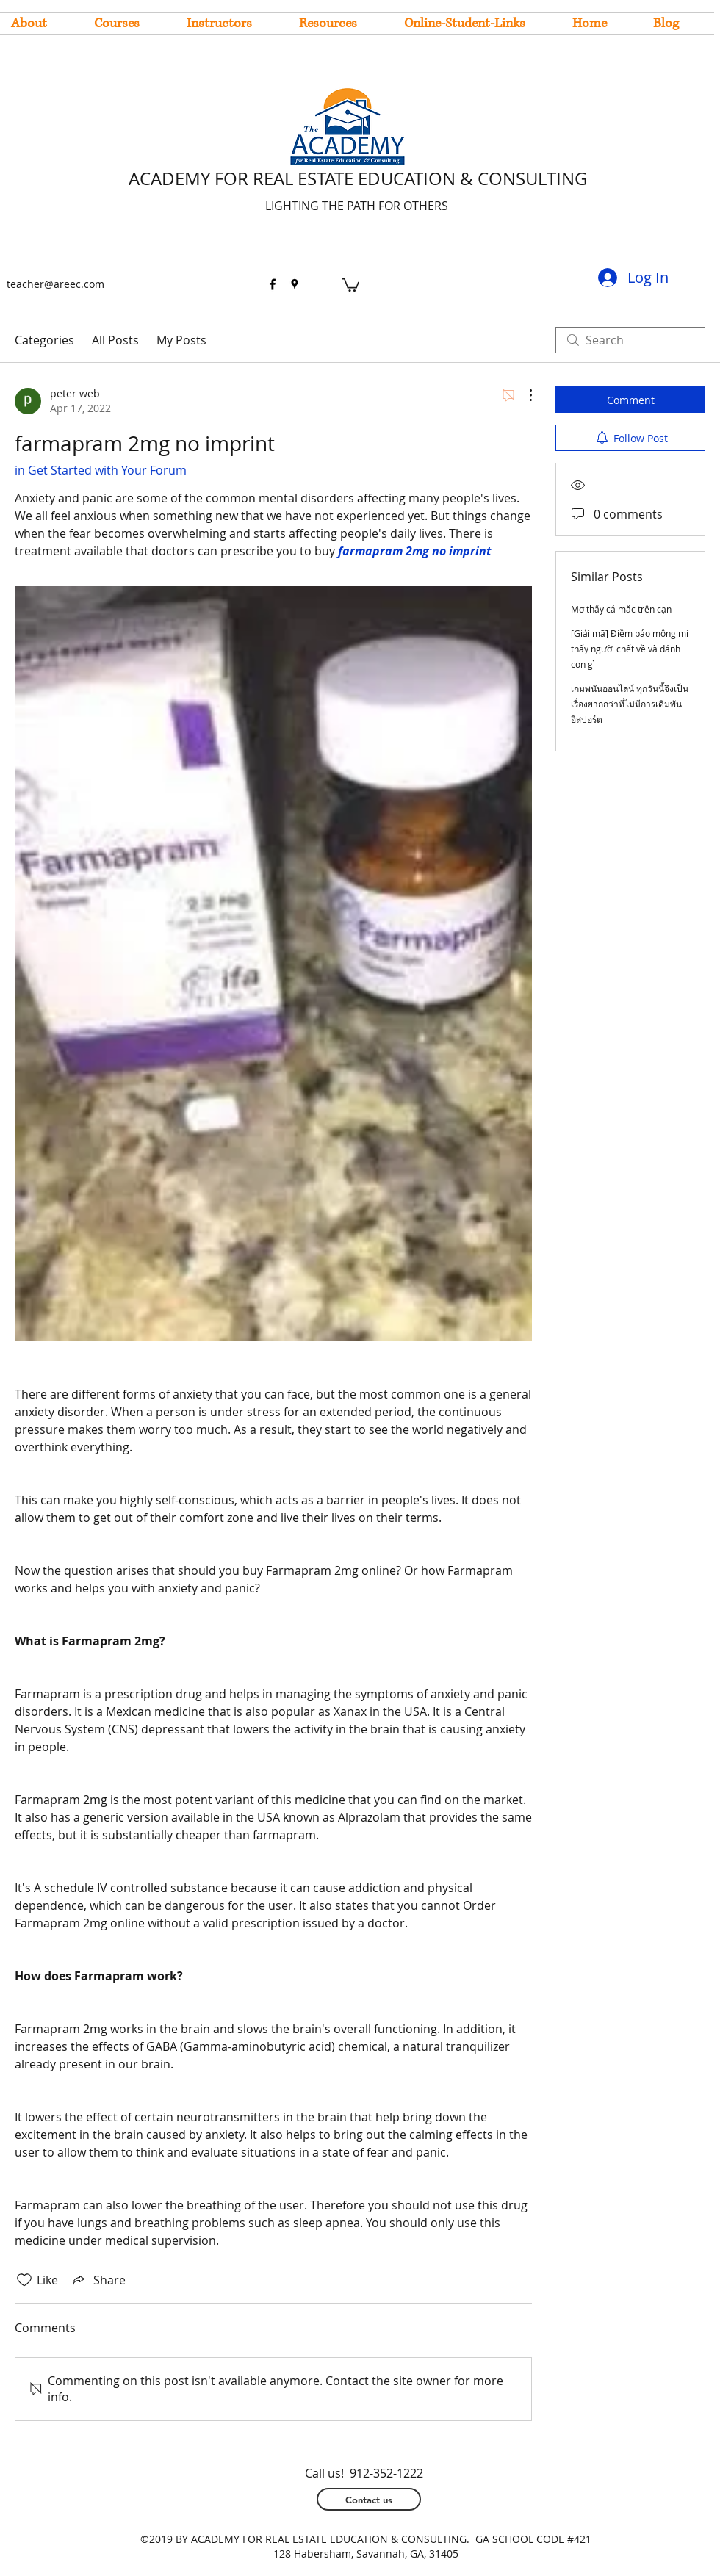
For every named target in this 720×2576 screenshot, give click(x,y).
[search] (630, 340)
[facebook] (272, 284)
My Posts (181, 340)
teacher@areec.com (55, 284)
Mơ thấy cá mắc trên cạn (621, 609)
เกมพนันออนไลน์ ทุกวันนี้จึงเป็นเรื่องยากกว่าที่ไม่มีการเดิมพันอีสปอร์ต (629, 703)
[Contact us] (369, 2499)
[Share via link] (98, 2280)
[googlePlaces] (294, 284)
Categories (44, 340)
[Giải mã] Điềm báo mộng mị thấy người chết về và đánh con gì (629, 648)
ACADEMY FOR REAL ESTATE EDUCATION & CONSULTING (358, 178)
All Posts (115, 340)
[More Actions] (523, 395)
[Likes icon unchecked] (24, 2280)
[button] (350, 284)
